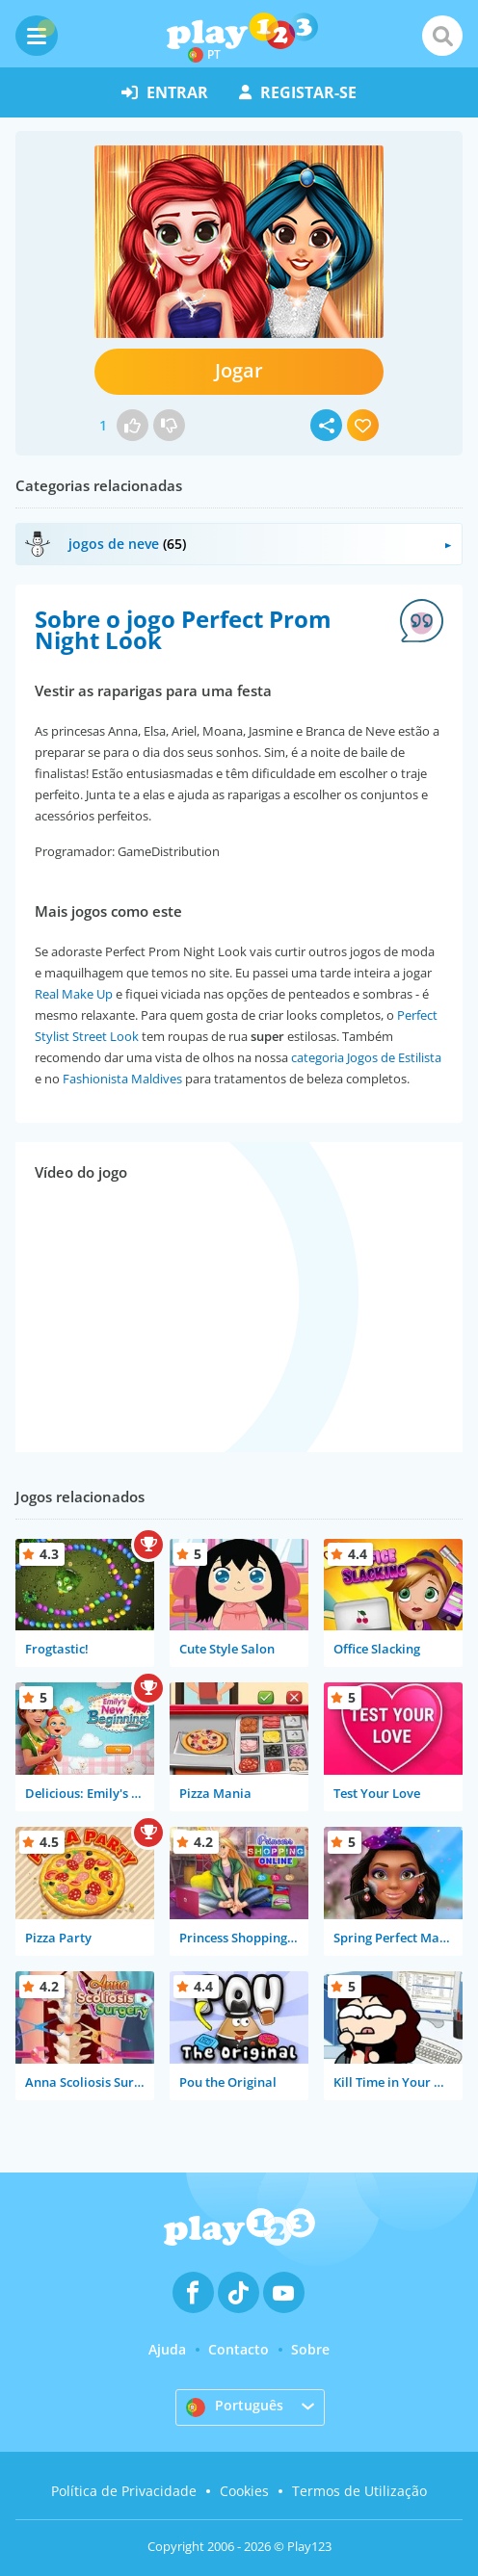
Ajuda (167, 2349)
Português (234, 2406)
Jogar (239, 370)
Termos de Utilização (359, 2491)
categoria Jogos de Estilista (366, 1057)
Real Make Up (74, 993)
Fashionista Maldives (122, 1078)
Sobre (310, 2349)
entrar (164, 92)
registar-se (298, 92)
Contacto (238, 2349)
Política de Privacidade (124, 2491)
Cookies (244, 2491)
